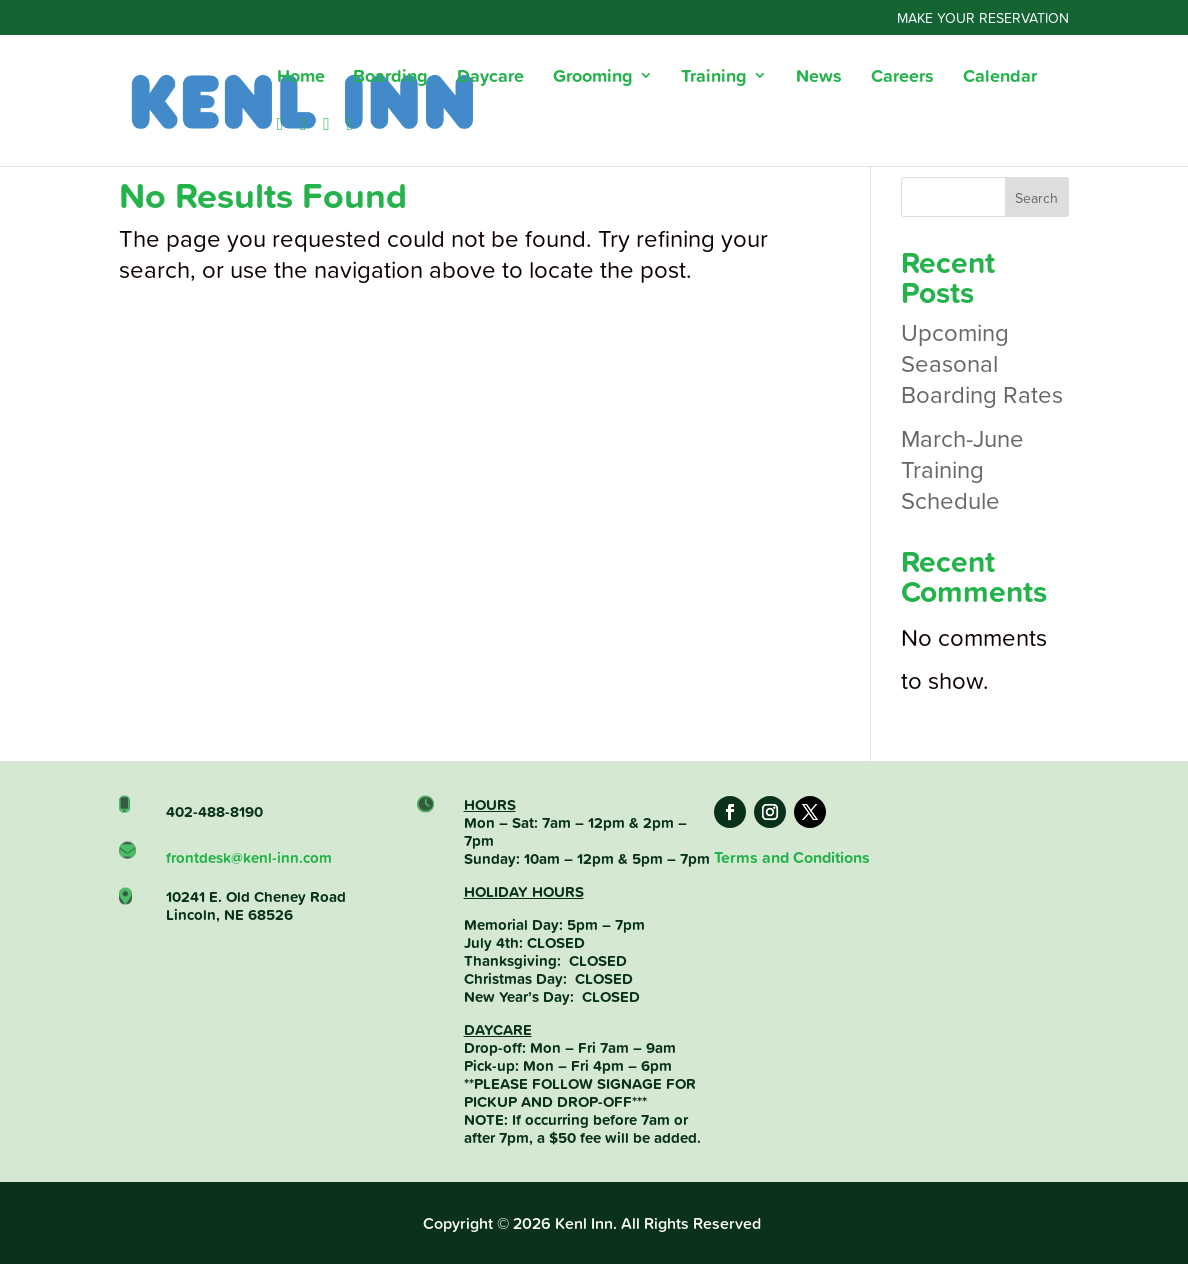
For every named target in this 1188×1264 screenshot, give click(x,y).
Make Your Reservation (983, 19)
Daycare (490, 78)
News (819, 78)
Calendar (1000, 78)
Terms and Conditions (792, 857)
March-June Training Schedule (962, 469)
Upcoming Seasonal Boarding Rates (982, 363)
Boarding (390, 78)
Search (1036, 197)
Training (714, 78)
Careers (902, 78)
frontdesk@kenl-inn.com (249, 882)
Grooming (593, 78)
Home (301, 78)
